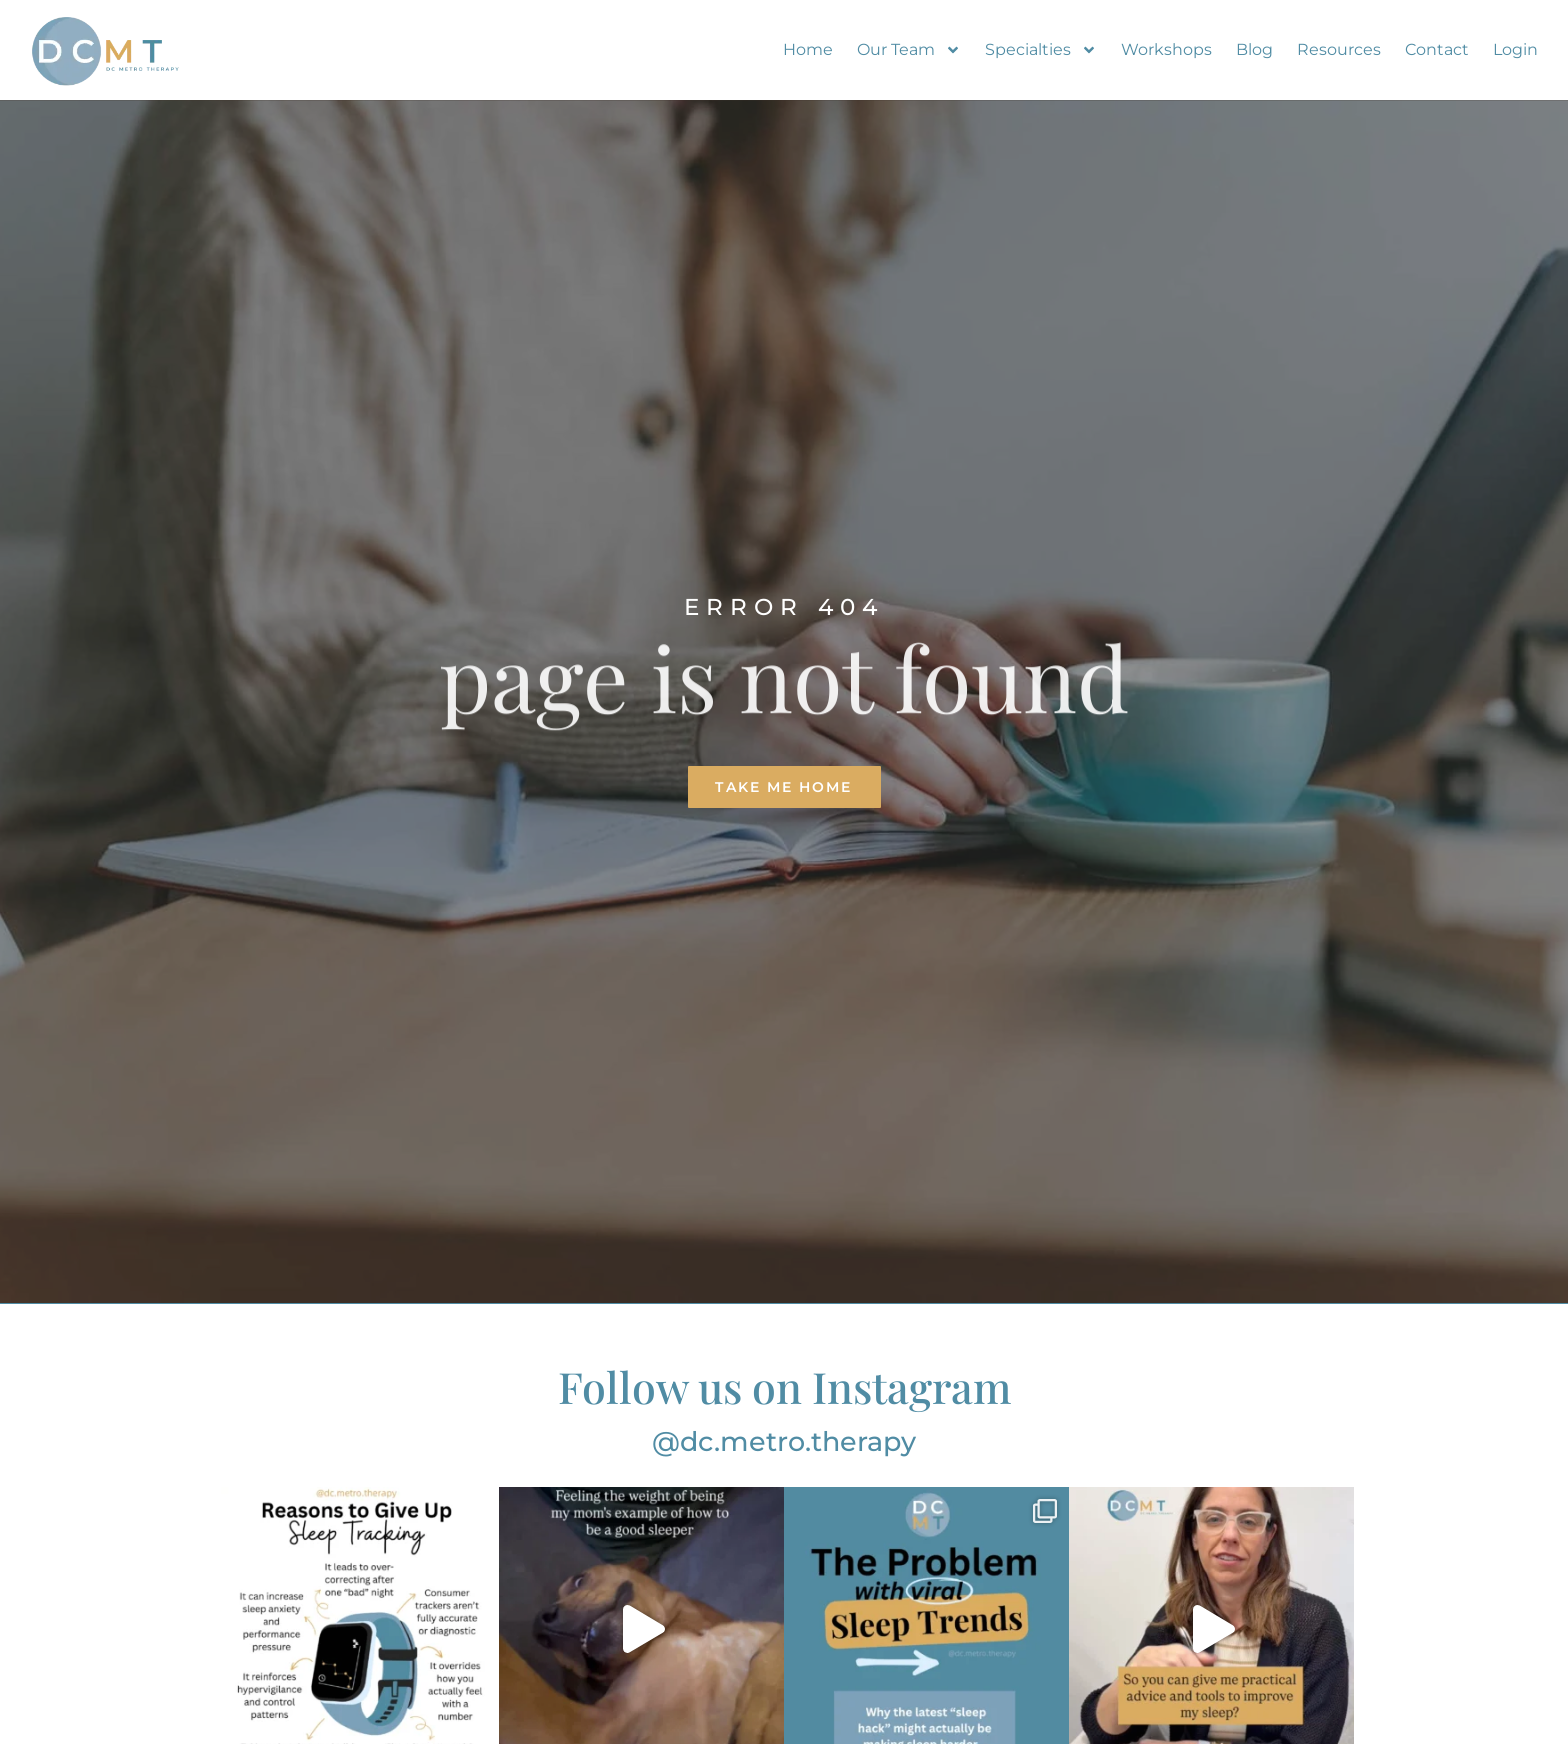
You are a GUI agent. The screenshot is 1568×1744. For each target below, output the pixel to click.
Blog (1254, 49)
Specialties (1041, 50)
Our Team (909, 50)
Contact (1437, 49)
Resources (1339, 49)
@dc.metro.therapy (784, 1441)
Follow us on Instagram (784, 1386)
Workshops (1166, 49)
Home (808, 49)
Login (1515, 49)
